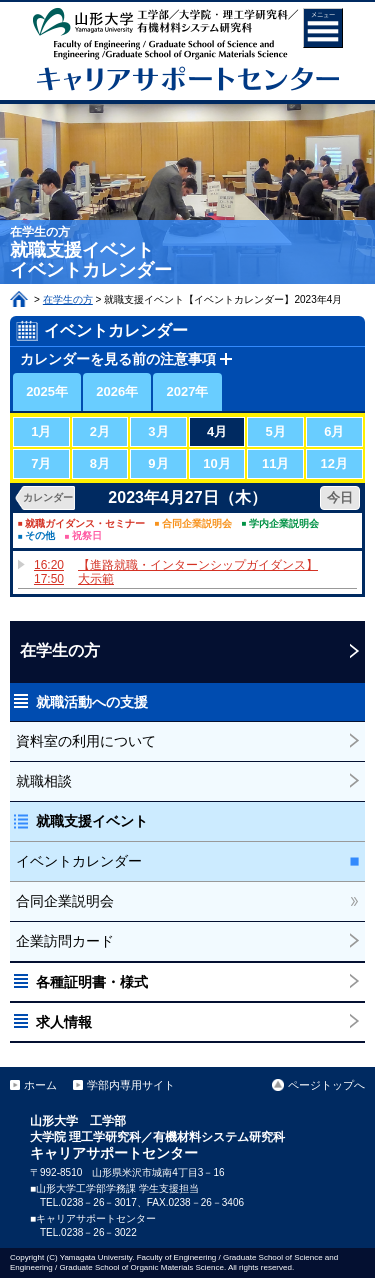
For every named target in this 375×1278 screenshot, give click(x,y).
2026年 (117, 391)
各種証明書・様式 (92, 982)
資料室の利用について (86, 741)
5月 (276, 431)
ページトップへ (326, 1085)
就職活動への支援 (92, 702)
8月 (100, 463)
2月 (100, 431)
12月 (334, 463)
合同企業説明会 (65, 901)
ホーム (19, 299)
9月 (158, 463)
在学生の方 (68, 299)
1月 (41, 431)
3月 (158, 431)
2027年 (188, 391)
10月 (216, 463)
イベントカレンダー (79, 861)
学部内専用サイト (131, 1085)
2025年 (47, 391)
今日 (340, 497)
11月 (275, 463)
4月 (217, 431)
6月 (334, 431)
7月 (41, 463)
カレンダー (48, 497)
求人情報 (64, 1022)
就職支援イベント (92, 821)
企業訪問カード (65, 941)
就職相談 (44, 781)
